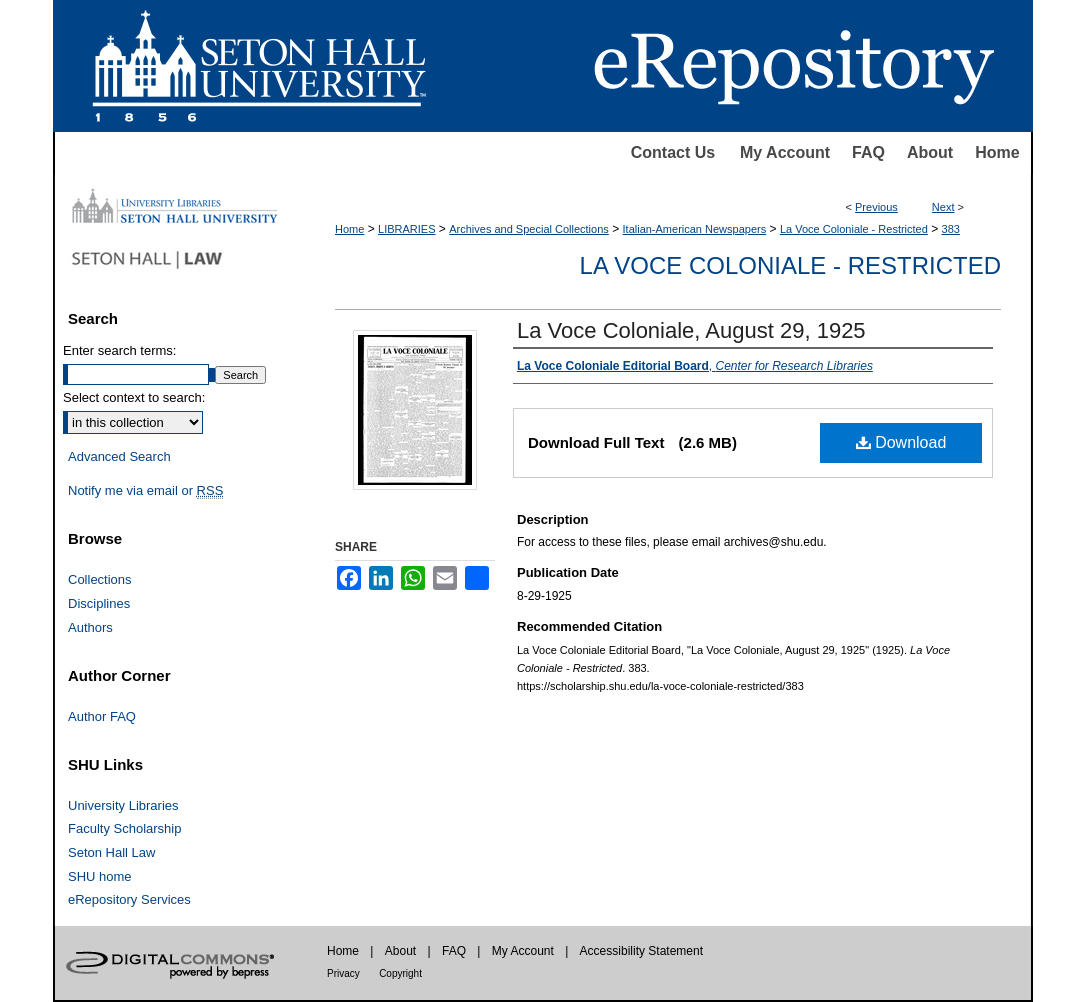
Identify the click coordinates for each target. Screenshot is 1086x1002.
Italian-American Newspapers (695, 229)
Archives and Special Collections (529, 229)
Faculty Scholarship (124, 828)
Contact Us (673, 152)
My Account (785, 152)
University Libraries (123, 805)
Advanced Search (119, 456)
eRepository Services (129, 899)
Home (997, 152)
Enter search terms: (119, 350)
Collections (100, 579)
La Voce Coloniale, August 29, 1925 (691, 330)
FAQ (868, 152)
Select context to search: (134, 397)
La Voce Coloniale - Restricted (854, 229)
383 (951, 229)
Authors (90, 627)
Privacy (343, 973)
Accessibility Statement (641, 951)
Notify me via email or (145, 491)
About (930, 152)
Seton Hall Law (111, 852)
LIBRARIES (406, 229)
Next (943, 207)
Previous (876, 207)
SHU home (100, 876)
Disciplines (99, 603)
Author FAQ (102, 716)
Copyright (400, 973)
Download (901, 442)
